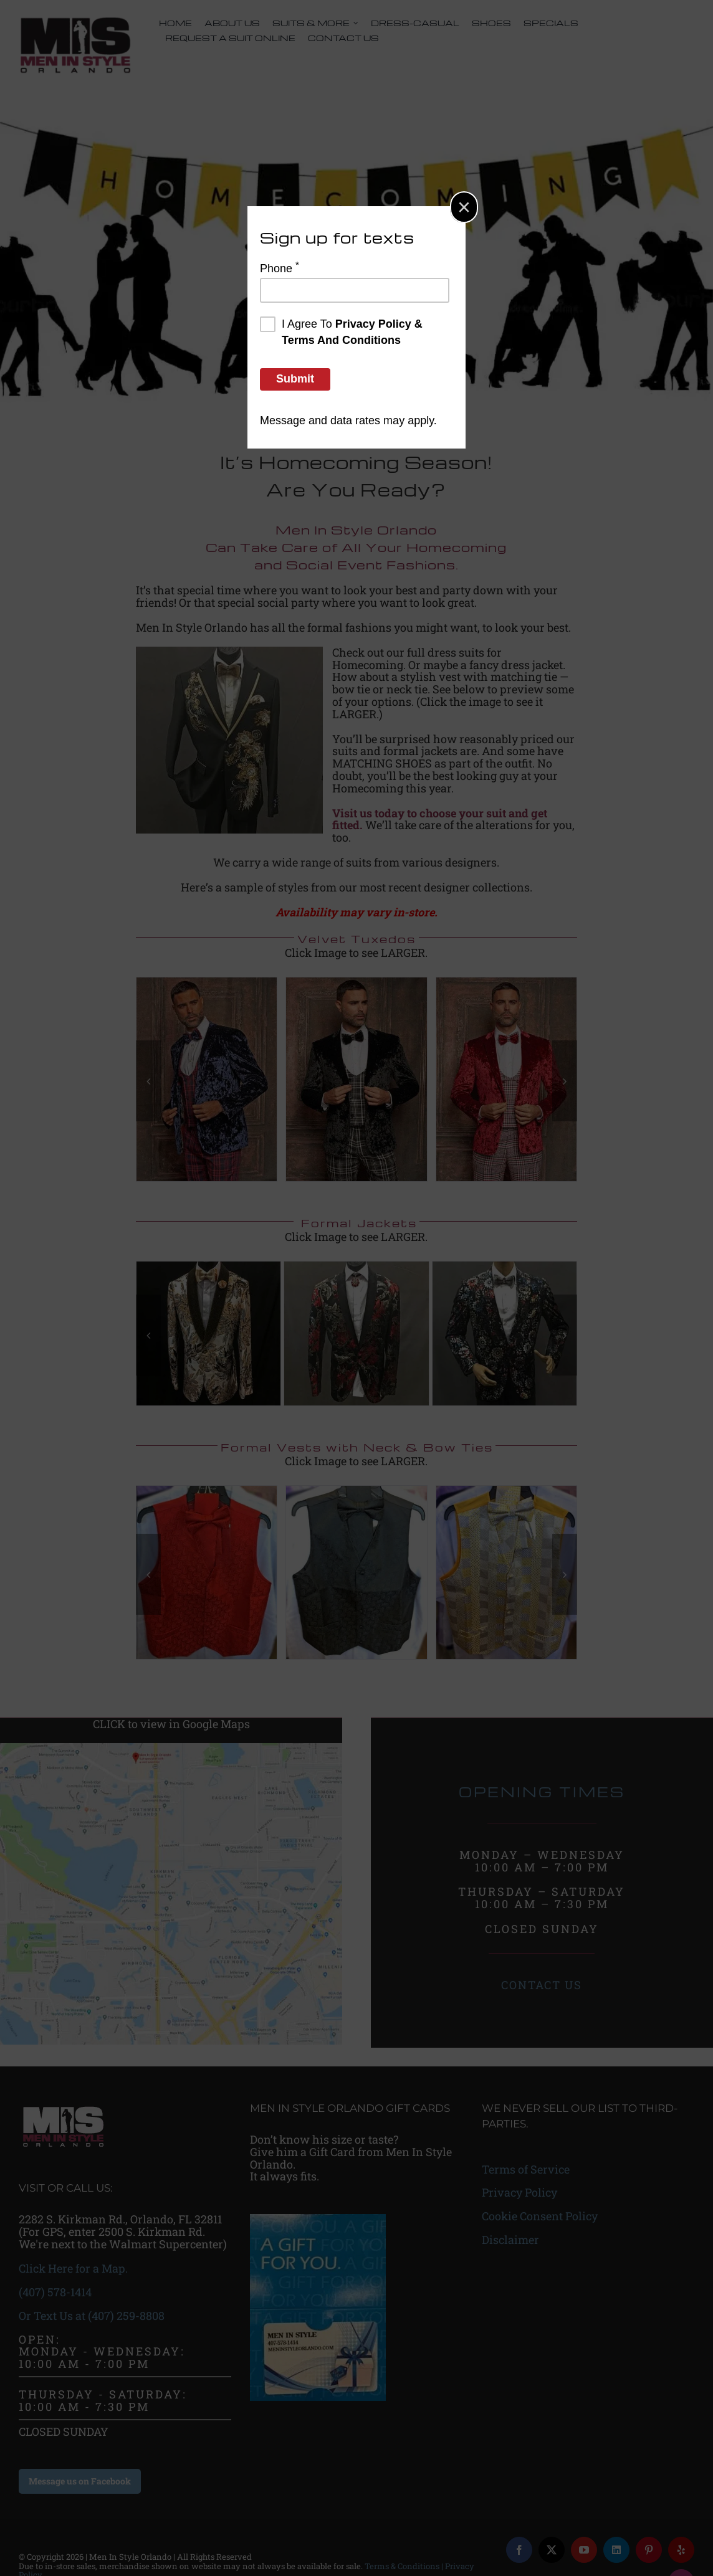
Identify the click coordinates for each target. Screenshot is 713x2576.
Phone (279, 267)
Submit (295, 379)
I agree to (341, 331)
